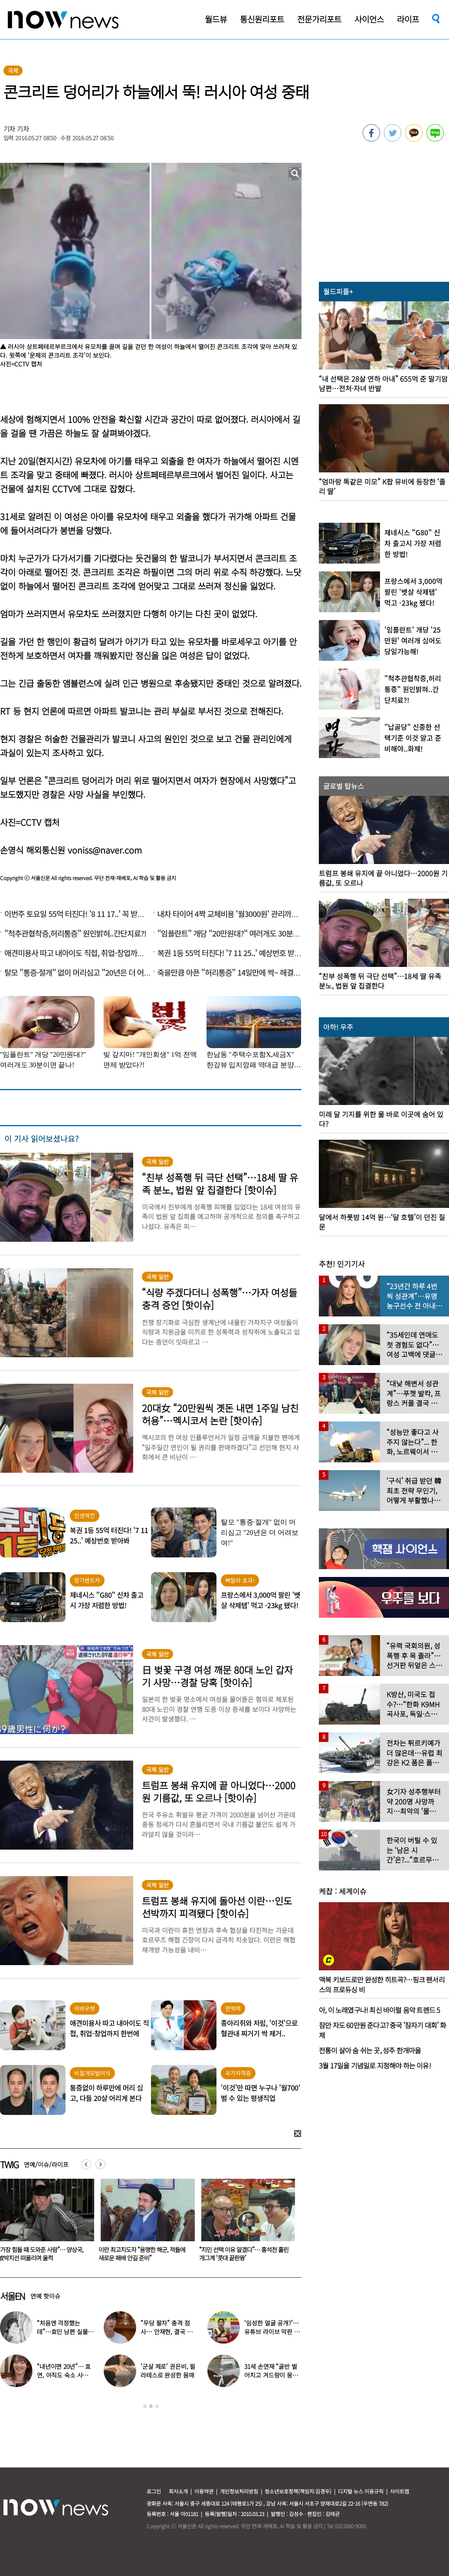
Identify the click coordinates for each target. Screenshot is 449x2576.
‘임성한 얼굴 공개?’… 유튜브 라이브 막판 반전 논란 (271, 2332)
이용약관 (203, 2491)
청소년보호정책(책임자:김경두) (298, 2491)
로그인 (154, 2491)
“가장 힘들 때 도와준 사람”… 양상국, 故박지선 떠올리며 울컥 (141, 2253)
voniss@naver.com (105, 850)
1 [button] (145, 2406)
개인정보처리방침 (239, 2491)
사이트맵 (399, 2491)
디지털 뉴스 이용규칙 (360, 2491)
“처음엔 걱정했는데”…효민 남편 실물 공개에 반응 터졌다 (62, 2332)
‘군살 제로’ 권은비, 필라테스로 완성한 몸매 (168, 2370)
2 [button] (151, 2406)
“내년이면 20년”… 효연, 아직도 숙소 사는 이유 (64, 2375)
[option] (144, 2223)
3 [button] (157, 2406)
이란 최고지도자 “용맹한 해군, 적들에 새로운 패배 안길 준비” (242, 2253)
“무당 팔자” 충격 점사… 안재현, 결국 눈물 (166, 2332)
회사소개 (178, 2491)
